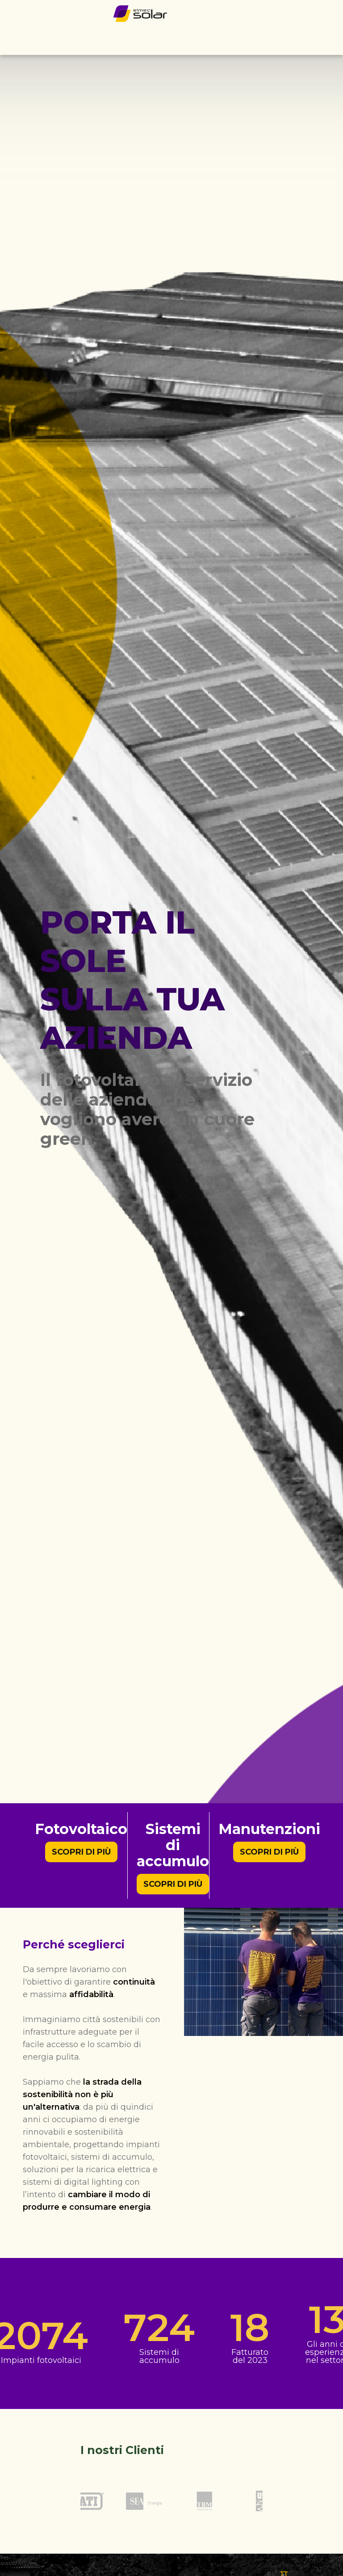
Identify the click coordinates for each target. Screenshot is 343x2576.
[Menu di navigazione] (329, 39)
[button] (329, 40)
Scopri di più (81, 1852)
